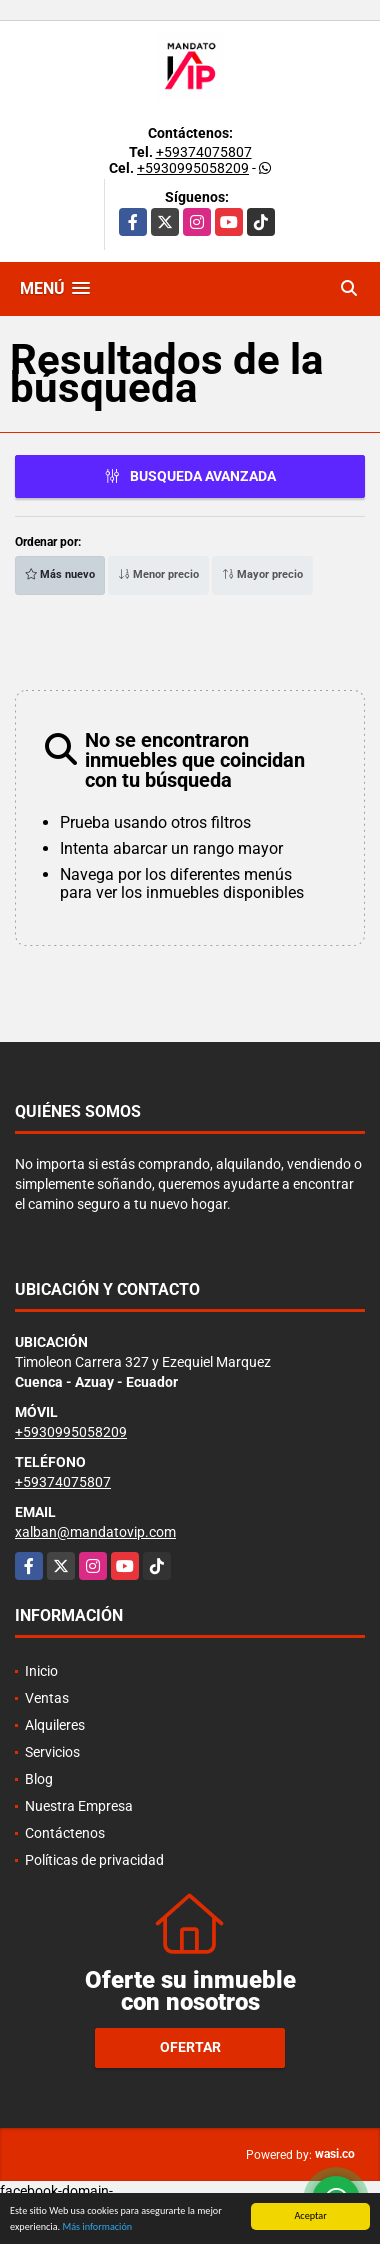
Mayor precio (262, 574)
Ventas (47, 1698)
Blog (39, 1779)
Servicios (52, 1752)
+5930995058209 (193, 168)
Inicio (41, 1671)
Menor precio (158, 574)
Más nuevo (60, 574)
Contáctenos (65, 1833)
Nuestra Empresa (79, 1806)
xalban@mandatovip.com (95, 1532)
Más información (97, 2227)
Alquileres (55, 1725)
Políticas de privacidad (94, 1860)
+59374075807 (204, 152)
